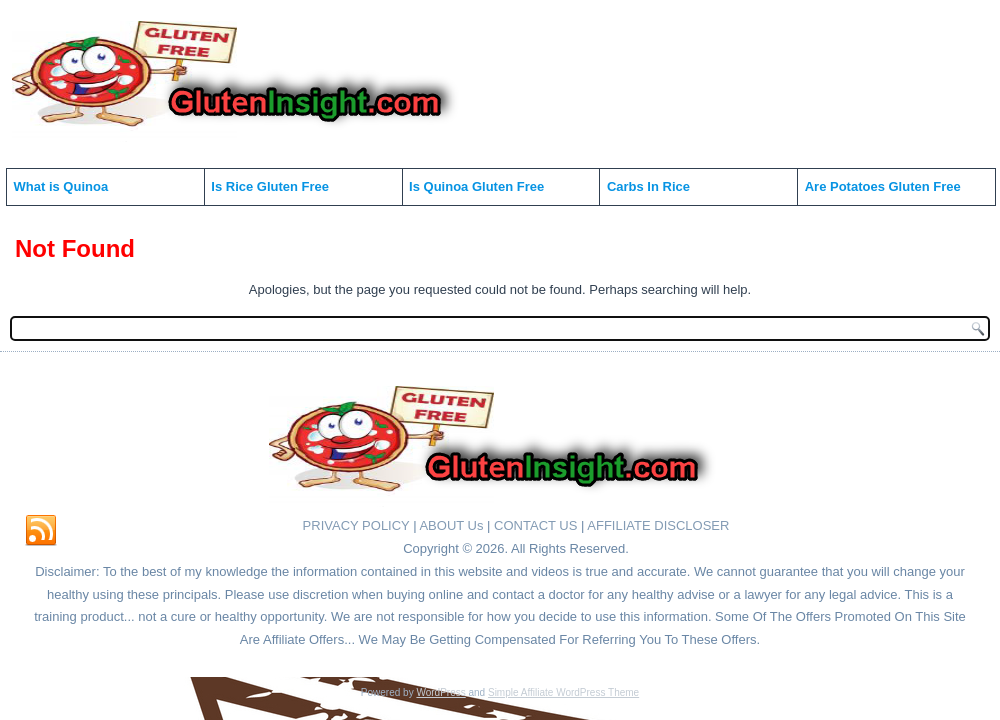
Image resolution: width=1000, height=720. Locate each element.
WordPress (440, 692)
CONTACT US (535, 525)
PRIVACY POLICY (356, 525)
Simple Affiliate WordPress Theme (563, 692)
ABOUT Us (451, 525)
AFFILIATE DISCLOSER (658, 525)
